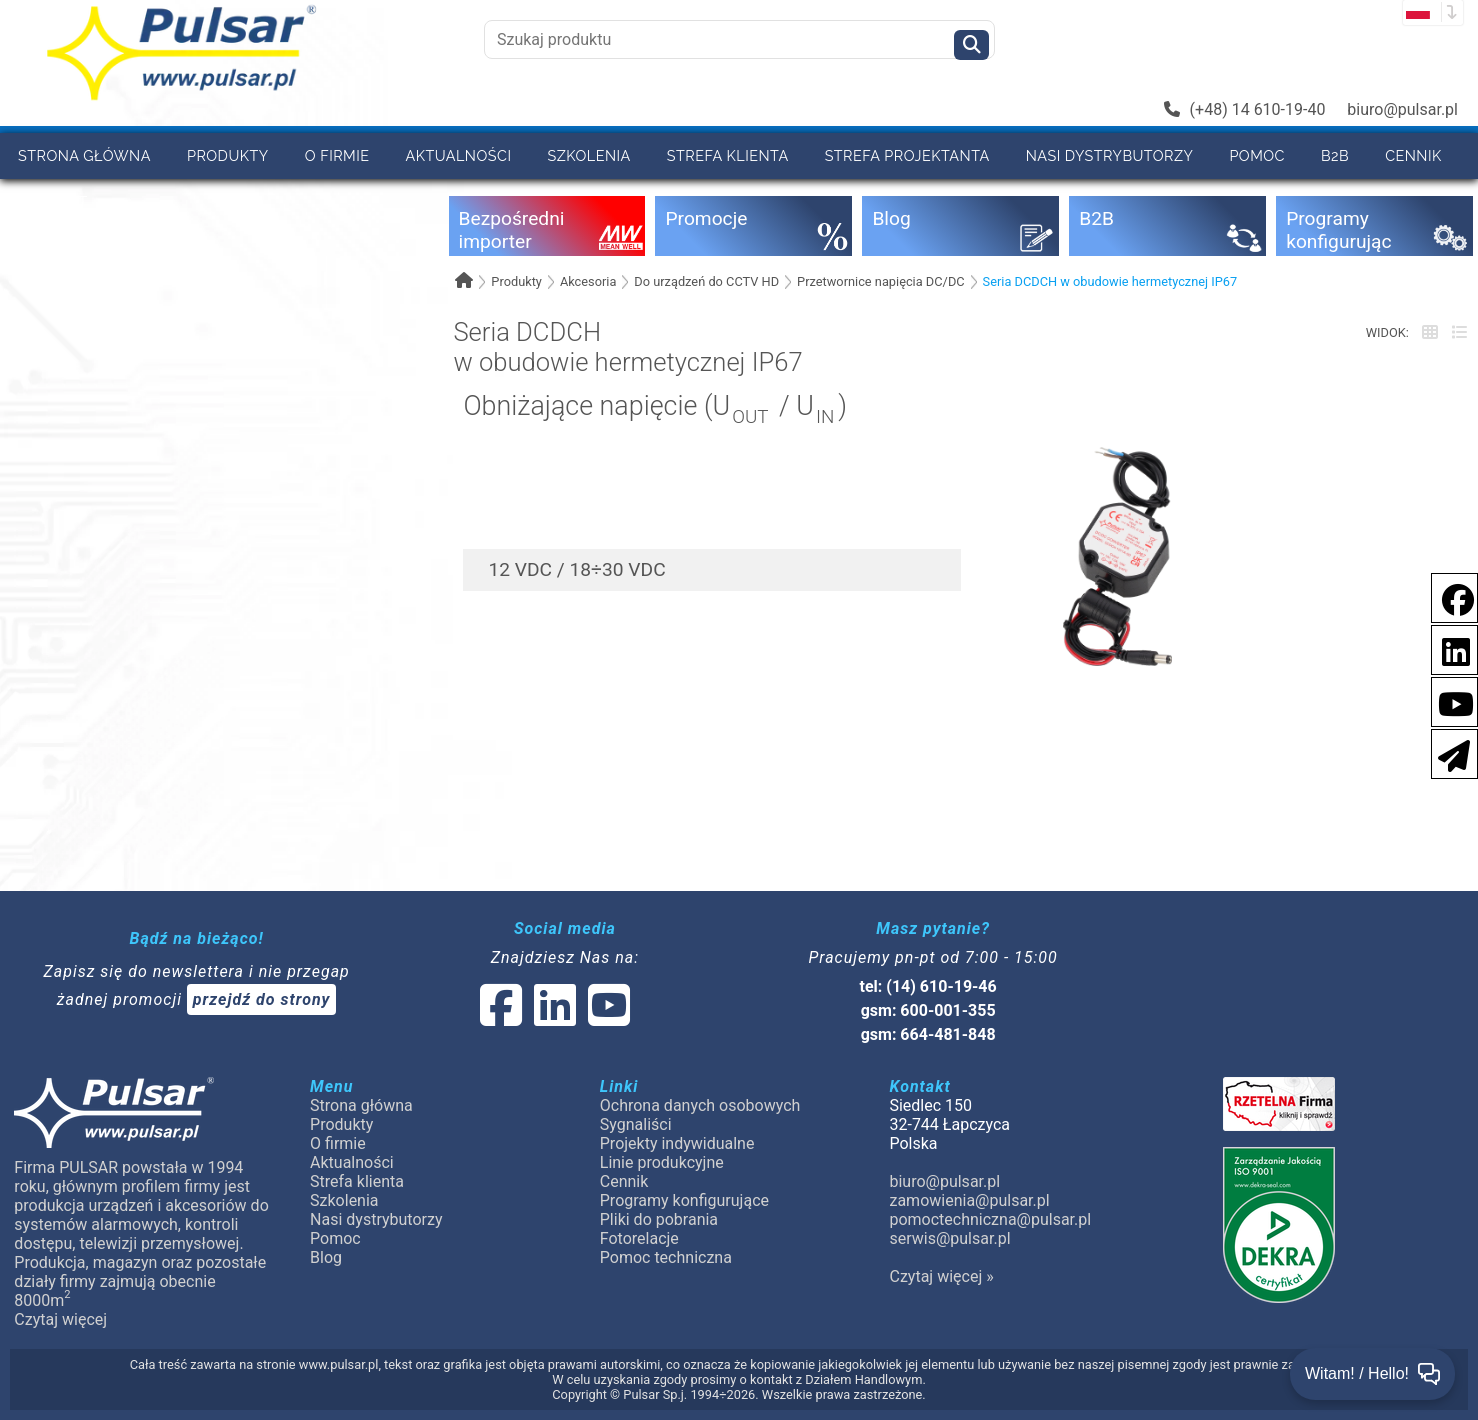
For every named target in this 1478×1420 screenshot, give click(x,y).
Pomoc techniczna (666, 1257)
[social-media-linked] (553, 1017)
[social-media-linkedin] (1446, 648)
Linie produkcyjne (662, 1162)
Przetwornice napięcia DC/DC (881, 281)
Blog (326, 1257)
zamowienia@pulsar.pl (969, 1200)
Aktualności (459, 155)
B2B (1335, 155)
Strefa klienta (728, 155)
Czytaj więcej (60, 1319)
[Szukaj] (971, 45)
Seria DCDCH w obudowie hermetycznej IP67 (1110, 281)
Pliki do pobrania (659, 1219)
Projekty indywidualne (677, 1143)
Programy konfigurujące (684, 1200)
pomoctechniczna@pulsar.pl (990, 1219)
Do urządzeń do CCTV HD (706, 281)
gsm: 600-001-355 (928, 1010)
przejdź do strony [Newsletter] (262, 999)
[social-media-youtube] (1450, 700)
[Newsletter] (1448, 752)
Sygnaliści (636, 1124)
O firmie (337, 155)
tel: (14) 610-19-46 (928, 986)
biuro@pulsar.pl (1402, 109)
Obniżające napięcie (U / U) (655, 408)
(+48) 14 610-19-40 (1245, 109)
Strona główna (84, 155)
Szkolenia (588, 155)
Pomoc (1257, 155)
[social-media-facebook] (1448, 596)
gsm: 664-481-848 (928, 1034)
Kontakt (53, 201)
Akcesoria (588, 281)
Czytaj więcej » (941, 1276)
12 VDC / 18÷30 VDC (576, 569)
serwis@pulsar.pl (949, 1238)
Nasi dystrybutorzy (1110, 155)
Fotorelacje (639, 1238)
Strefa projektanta (907, 155)
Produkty (228, 155)
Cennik (1413, 155)
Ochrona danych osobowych (700, 1105)
